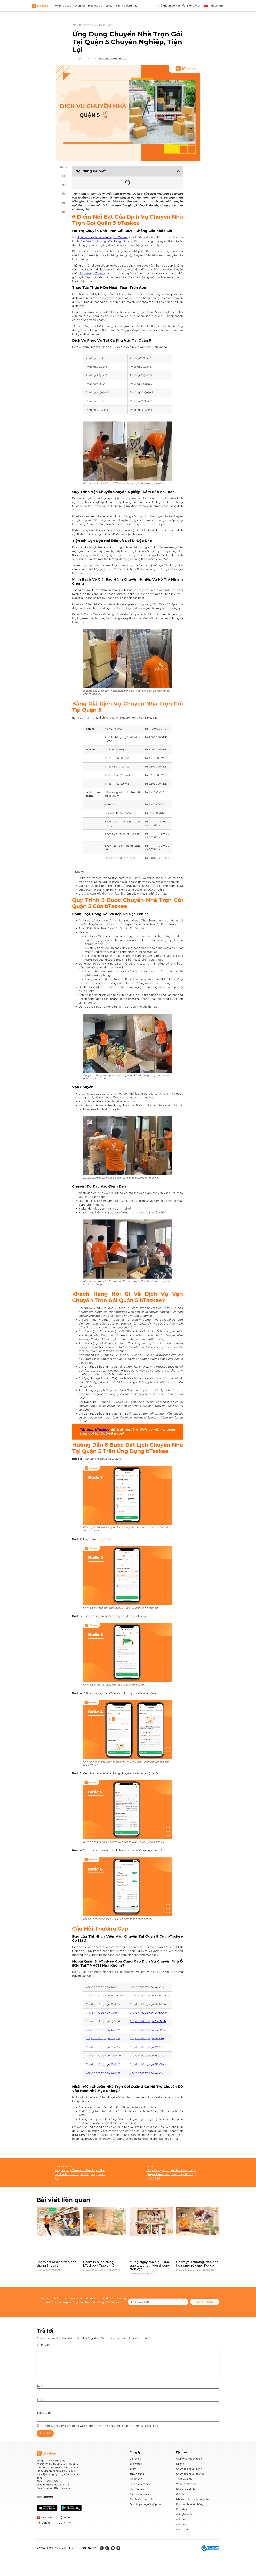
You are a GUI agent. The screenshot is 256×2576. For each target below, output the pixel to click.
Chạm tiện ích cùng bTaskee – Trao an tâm (100, 2263)
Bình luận (43, 2345)
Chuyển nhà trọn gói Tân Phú (147, 2030)
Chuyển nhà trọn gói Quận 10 (103, 2055)
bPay (108, 5)
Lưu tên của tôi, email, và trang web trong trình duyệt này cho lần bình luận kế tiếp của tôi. (98, 2426)
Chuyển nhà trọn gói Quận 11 (103, 2064)
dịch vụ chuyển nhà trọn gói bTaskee (102, 237)
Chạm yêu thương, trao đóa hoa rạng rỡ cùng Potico (197, 2263)
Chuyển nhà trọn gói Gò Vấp (147, 2064)
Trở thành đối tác (169, 5)
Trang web (44, 2413)
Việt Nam (216, 5)
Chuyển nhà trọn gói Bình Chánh (149, 2012)
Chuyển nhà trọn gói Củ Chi (146, 2047)
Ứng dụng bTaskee (91, 273)
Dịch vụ (80, 5)
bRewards (95, 5)
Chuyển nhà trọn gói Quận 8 (103, 2038)
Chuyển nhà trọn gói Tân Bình (148, 2021)
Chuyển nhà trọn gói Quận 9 (103, 2072)
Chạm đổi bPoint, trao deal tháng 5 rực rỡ (57, 2263)
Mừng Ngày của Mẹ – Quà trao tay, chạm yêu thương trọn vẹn (150, 2265)
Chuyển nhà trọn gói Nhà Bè (147, 2038)
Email (41, 2399)
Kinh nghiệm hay (126, 5)
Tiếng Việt (193, 5)
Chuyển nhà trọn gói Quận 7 (103, 2030)
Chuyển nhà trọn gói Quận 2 (146, 2072)
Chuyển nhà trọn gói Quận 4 (103, 2012)
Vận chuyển (104, 24)
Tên (40, 2386)
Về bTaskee (63, 5)
